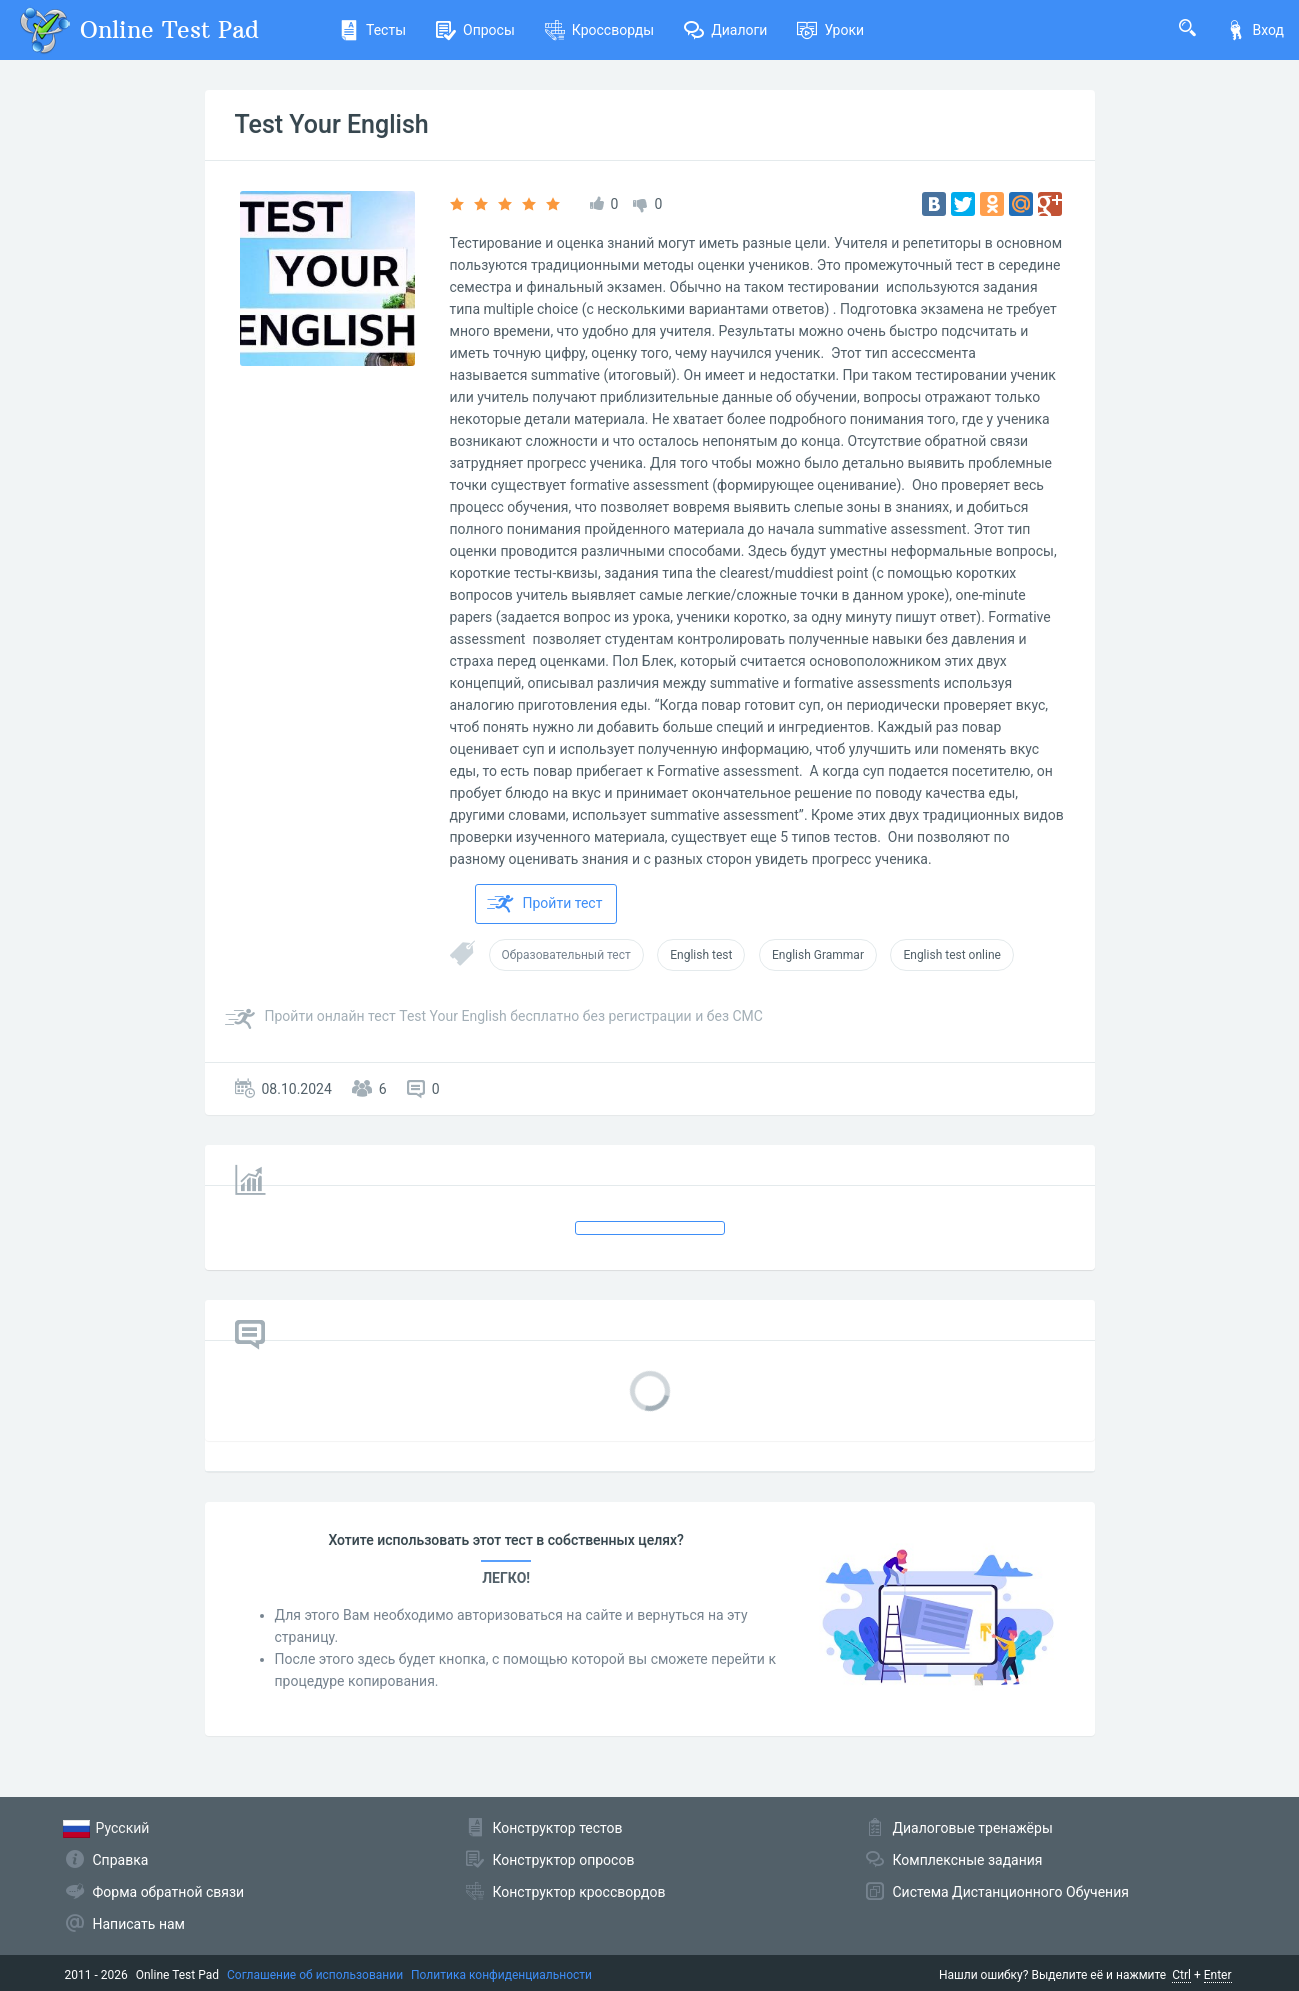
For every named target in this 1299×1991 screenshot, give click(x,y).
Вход (1255, 30)
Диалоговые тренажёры (973, 1828)
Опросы (475, 30)
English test (701, 955)
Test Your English (332, 124)
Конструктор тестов (558, 1828)
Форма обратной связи (169, 1892)
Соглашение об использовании (315, 1975)
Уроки (830, 30)
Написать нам (139, 1924)
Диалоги (725, 30)
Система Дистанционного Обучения (1011, 1892)
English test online (951, 955)
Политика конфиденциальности (501, 1975)
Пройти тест (545, 904)
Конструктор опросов (564, 1860)
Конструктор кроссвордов (579, 1892)
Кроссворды (599, 30)
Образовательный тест (566, 955)
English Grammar (818, 955)
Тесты (372, 30)
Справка (121, 1860)
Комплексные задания (968, 1860)
